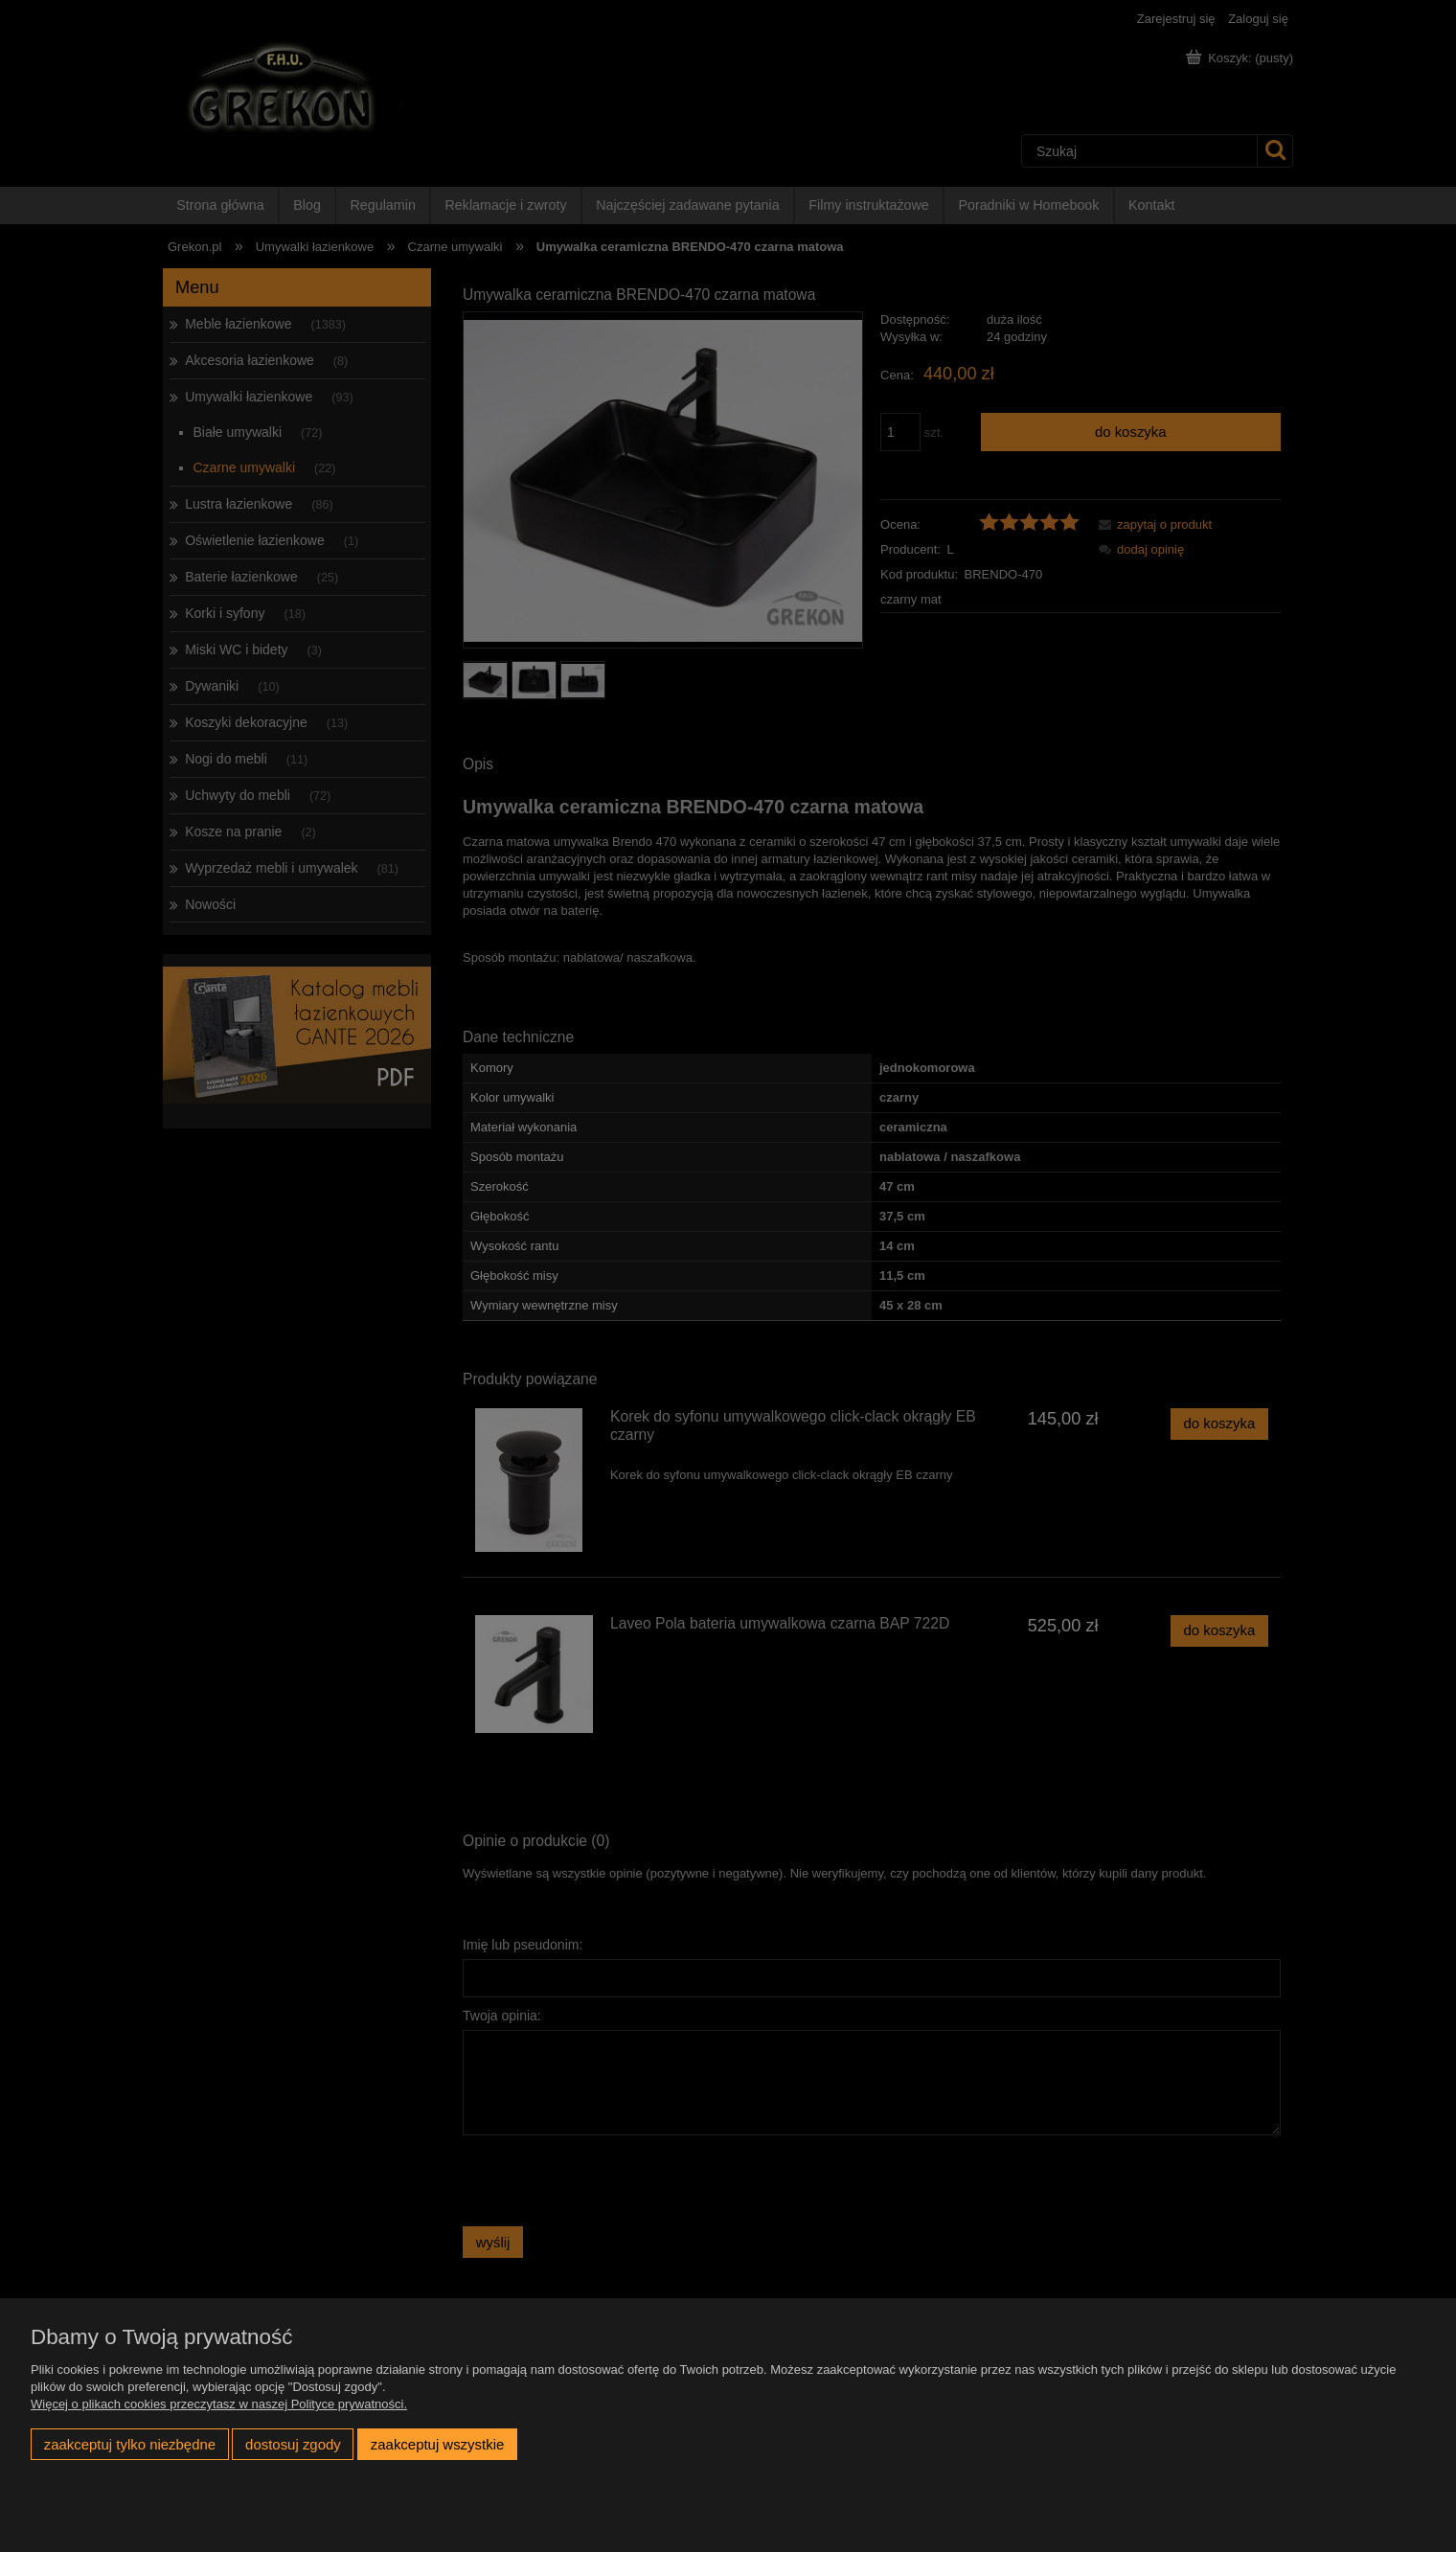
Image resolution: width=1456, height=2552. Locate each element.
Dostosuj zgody (293, 2444)
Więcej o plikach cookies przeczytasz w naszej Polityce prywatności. (219, 2404)
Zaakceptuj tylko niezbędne (130, 2444)
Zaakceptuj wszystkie (437, 2444)
